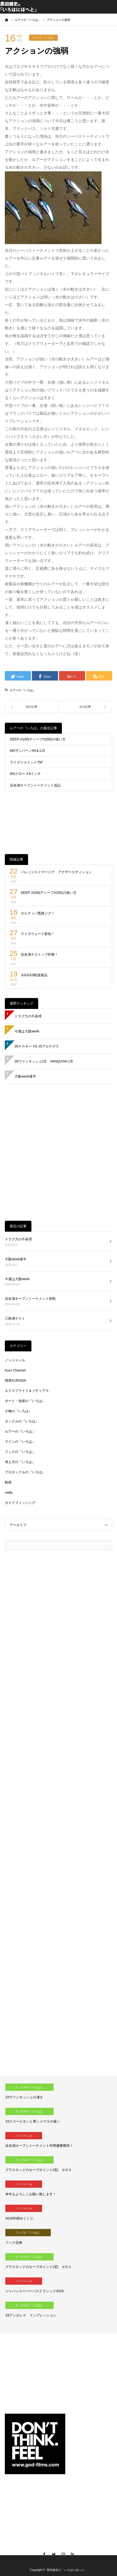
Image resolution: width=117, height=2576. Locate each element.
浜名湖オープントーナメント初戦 (30, 1298)
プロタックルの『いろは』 (25, 1472)
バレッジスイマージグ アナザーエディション (56, 872)
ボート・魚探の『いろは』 (25, 1401)
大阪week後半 (25, 1076)
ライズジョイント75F (26, 762)
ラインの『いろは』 (20, 1441)
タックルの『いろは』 (22, 1421)
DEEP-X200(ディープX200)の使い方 (38, 739)
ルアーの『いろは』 (43, 37)
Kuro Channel (15, 1370)
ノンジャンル (15, 1360)
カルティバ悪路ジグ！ (38, 913)
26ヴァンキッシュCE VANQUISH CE (44, 1061)
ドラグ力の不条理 (28, 1016)
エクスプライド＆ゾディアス (27, 1391)
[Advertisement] (58, 819)
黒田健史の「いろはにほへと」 (67, 2570)
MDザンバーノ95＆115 (27, 751)
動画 (8, 1482)
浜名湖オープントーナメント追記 (35, 785)
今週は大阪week (27, 1031)
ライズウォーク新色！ (38, 934)
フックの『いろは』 (20, 1452)
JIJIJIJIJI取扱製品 (34, 975)
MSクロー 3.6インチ (25, 774)
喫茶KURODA (15, 1380)
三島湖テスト (15, 1318)
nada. (9, 1492)
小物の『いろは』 (18, 1411)
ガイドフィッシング (20, 1503)
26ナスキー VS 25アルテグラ (37, 1046)
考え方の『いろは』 (20, 1462)
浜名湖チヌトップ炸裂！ (39, 954)
